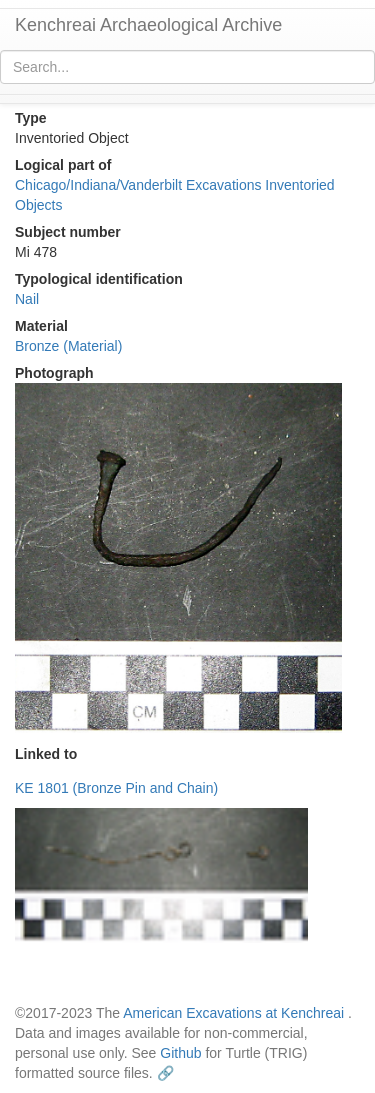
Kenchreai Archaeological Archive (148, 25)
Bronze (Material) (68, 346)
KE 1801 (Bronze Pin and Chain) (116, 788)
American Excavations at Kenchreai (233, 1013)
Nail (27, 299)
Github (180, 1053)
